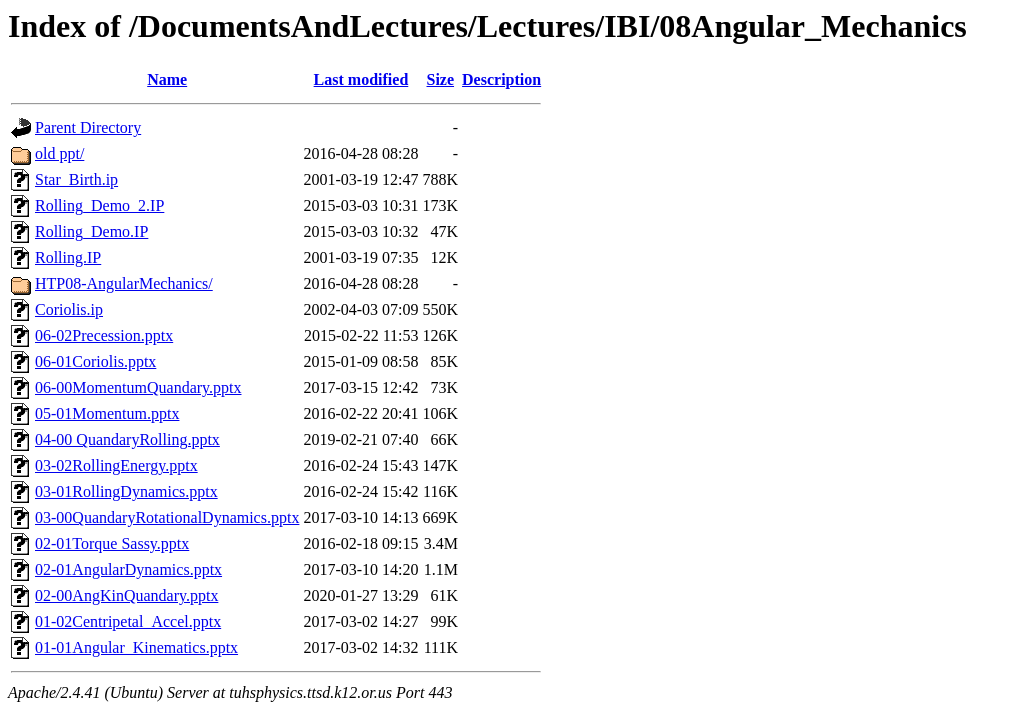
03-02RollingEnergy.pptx (116, 465)
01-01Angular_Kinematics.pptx (136, 647)
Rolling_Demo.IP (91, 231)
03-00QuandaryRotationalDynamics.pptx (167, 517)
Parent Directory (88, 127)
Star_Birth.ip (76, 179)
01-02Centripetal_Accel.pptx (128, 621)
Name (167, 79)
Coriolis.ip (69, 309)
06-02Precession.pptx (104, 335)
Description (501, 79)
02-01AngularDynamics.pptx (128, 569)
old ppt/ (59, 153)
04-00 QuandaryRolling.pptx (127, 439)
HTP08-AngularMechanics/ (124, 283)
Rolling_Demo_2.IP (99, 205)
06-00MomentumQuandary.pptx (138, 387)
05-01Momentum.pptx (107, 413)
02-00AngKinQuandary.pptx (126, 595)
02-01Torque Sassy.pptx (112, 543)
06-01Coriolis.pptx (95, 361)
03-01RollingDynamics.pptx (126, 491)
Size (441, 79)
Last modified (361, 79)
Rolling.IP (68, 257)
